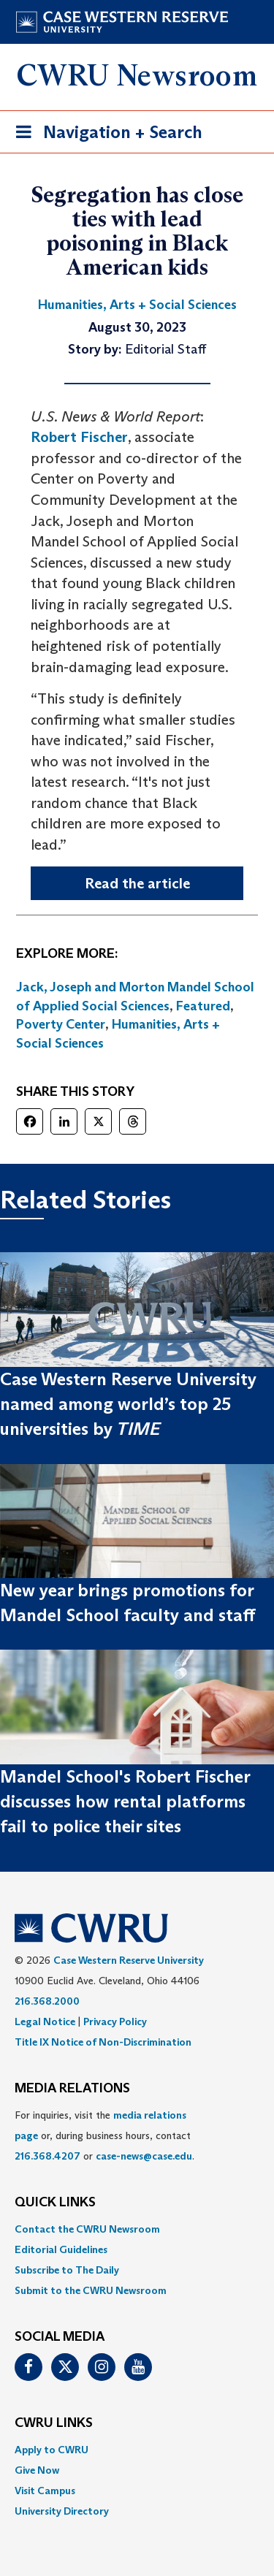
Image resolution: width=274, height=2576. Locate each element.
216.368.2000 (47, 2001)
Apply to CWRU (51, 2449)
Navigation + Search (104, 135)
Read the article (137, 883)
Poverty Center (60, 1024)
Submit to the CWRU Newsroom (91, 2290)
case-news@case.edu (144, 2155)
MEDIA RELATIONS (72, 2088)
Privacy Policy (115, 2021)
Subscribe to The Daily (67, 2269)
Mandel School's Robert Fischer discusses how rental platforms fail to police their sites (125, 1801)
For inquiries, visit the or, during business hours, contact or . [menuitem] (104, 2135)
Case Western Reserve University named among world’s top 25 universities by (128, 1404)
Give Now (37, 2470)
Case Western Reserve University (128, 1960)
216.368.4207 (47, 2155)
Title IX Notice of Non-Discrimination (103, 2042)
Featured (203, 1006)
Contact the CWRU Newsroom (87, 2229)
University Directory (62, 2511)
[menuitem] (137, 2229)
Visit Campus (45, 2490)
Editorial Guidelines (61, 2249)
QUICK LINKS (55, 2202)
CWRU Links (54, 2423)
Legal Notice (45, 2021)
